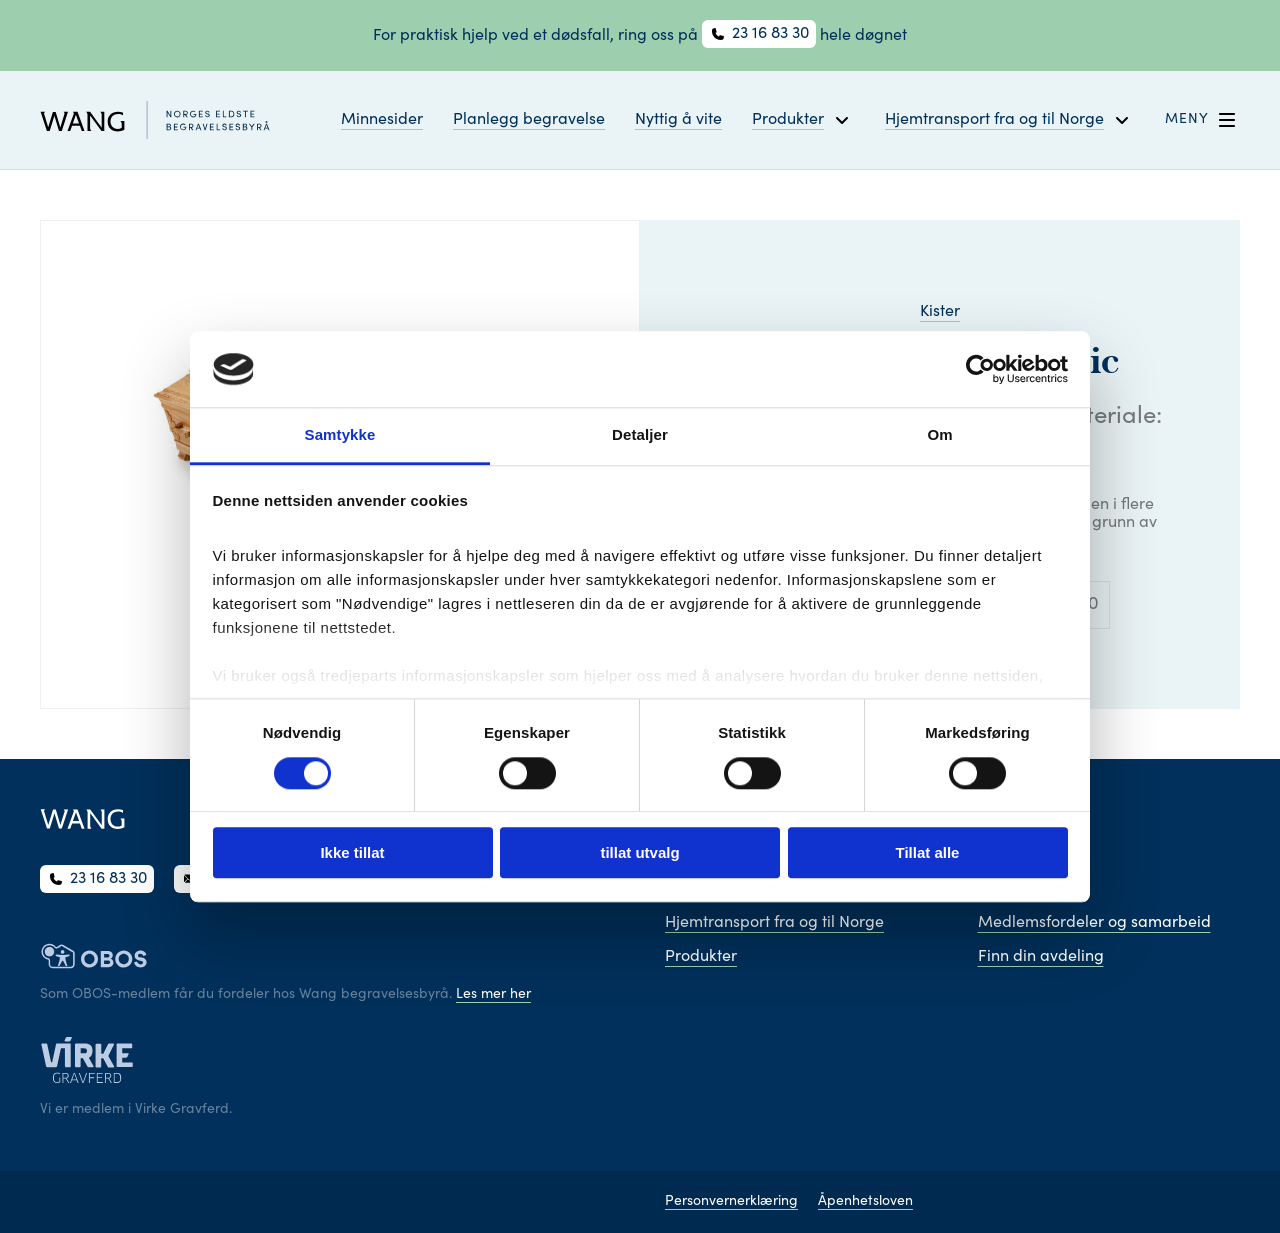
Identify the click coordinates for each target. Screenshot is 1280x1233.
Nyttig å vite (678, 120)
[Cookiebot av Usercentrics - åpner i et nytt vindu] (980, 369)
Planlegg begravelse (529, 120)
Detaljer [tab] (640, 435)
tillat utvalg (639, 852)
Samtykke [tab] (340, 435)
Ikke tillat (352, 852)
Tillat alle (928, 852)
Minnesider (382, 120)
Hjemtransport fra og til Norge (774, 923)
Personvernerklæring (731, 1202)
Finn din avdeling (1041, 957)
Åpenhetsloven (865, 1202)
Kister (940, 312)
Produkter (701, 957)
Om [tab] (939, 435)
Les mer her (493, 995)
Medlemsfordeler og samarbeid (1094, 923)
